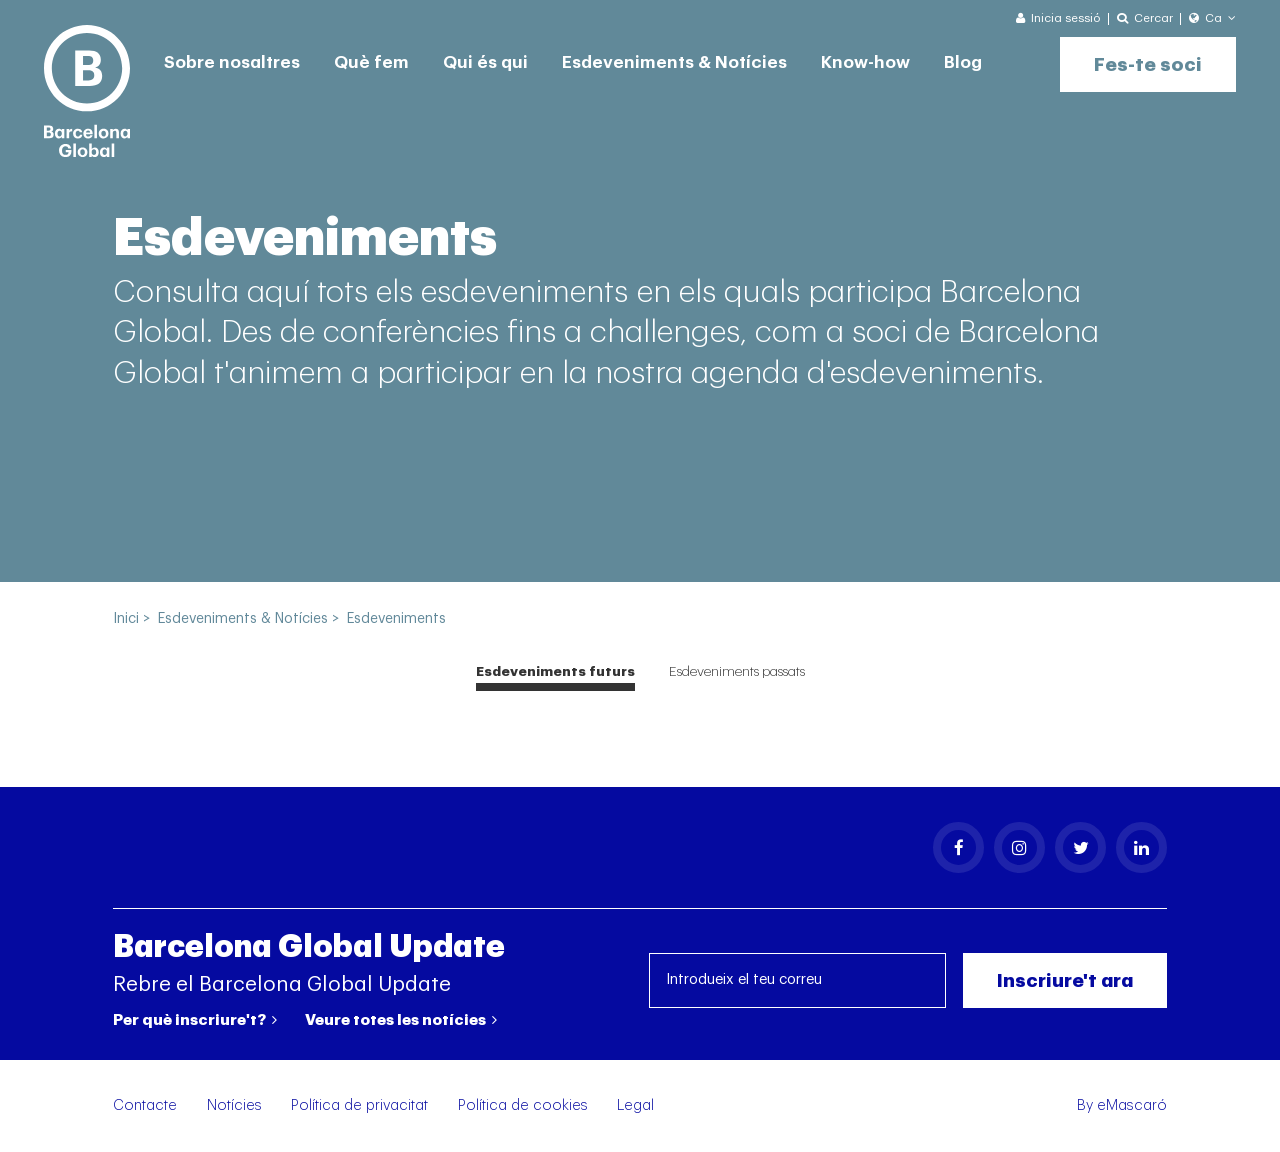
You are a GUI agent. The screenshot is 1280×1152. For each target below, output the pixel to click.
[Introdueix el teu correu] (798, 980)
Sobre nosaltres (232, 62)
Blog (963, 62)
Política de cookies (523, 1105)
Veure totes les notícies (401, 1020)
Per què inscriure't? (195, 1020)
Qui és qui (485, 62)
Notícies (234, 1105)
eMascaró (1132, 1105)
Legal (635, 1105)
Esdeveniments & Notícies (674, 62)
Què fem (371, 62)
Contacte (145, 1105)
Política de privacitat (359, 1105)
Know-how (865, 62)
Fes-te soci (1148, 64)
